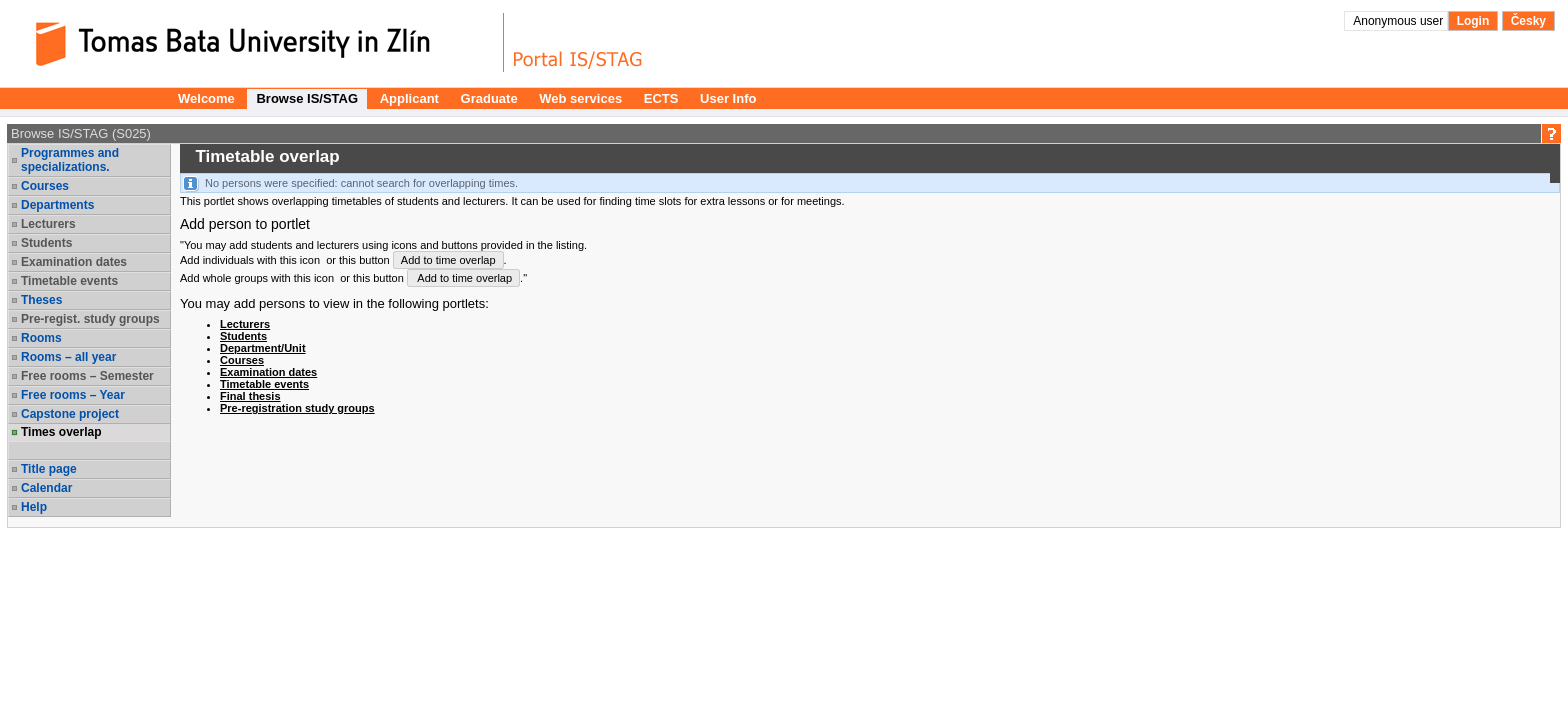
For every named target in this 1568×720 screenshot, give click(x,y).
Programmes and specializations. (70, 160)
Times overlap (61, 432)
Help (34, 507)
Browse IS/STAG (307, 98)
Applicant (409, 98)
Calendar (46, 488)
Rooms (41, 338)
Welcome (206, 98)
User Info (728, 98)
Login (1473, 21)
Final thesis (250, 396)
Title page (49, 469)
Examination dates (74, 262)
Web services (580, 98)
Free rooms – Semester (87, 376)
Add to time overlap (448, 260)
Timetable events (69, 281)
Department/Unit (263, 348)
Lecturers (48, 224)
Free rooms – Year (73, 395)
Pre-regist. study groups (90, 319)
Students (46, 243)
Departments (57, 205)
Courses (45, 186)
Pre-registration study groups (297, 408)
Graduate (489, 98)
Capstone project (70, 414)
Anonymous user (1399, 21)
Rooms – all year (68, 357)
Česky (1528, 21)
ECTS (661, 98)
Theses (41, 300)
